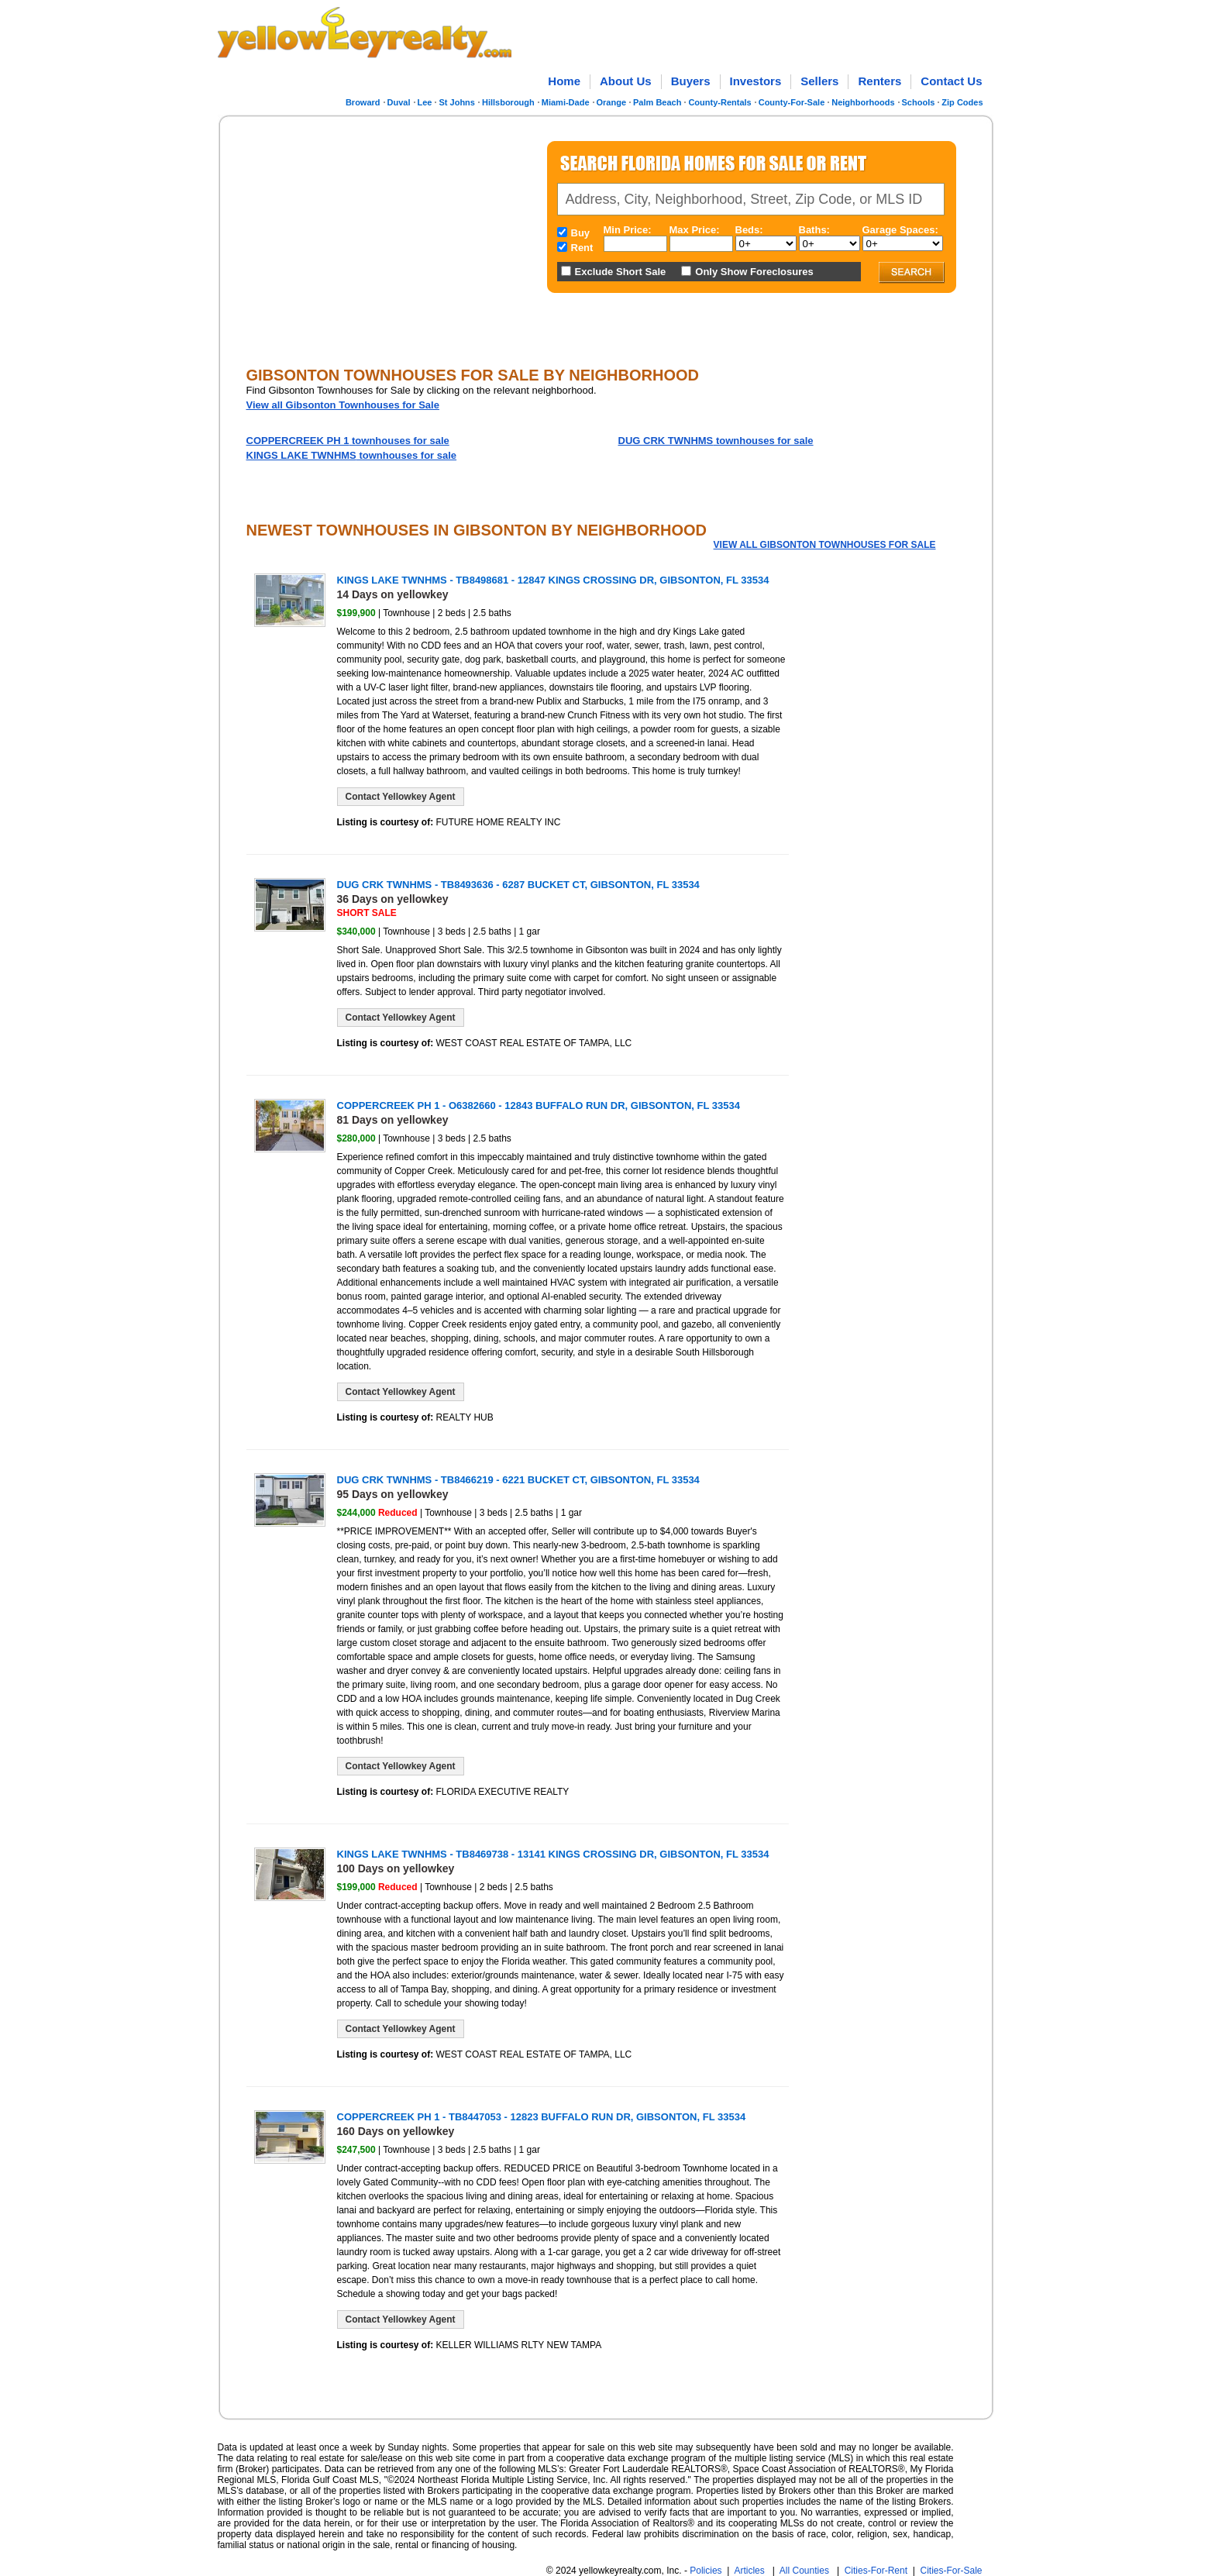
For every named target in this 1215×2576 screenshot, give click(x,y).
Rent (582, 247)
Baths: (814, 230)
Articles (749, 2570)
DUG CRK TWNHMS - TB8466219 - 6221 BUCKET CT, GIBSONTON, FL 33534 (518, 1480)
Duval (399, 102)
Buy (580, 233)
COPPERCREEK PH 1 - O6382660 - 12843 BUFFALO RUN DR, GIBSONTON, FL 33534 (538, 1105)
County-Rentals (719, 102)
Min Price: (628, 230)
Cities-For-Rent (876, 2570)
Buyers (691, 81)
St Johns (456, 102)
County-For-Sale (792, 102)
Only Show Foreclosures (754, 271)
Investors (756, 81)
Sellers (819, 81)
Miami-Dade (566, 102)
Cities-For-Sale (951, 2570)
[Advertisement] (376, 235)
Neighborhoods (862, 102)
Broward (363, 102)
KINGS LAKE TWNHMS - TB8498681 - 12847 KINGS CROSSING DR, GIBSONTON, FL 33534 (553, 580)
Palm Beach (657, 102)
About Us (626, 81)
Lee (425, 102)
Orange (612, 102)
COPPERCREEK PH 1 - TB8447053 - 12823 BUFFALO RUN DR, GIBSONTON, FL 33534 (541, 2117)
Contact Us (951, 81)
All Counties (804, 2570)
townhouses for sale (347, 440)
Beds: (749, 230)
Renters (879, 81)
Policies (705, 2570)
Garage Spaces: (900, 230)
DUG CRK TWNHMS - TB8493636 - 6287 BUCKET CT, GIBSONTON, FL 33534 (518, 884)
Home (564, 81)
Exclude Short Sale (620, 271)
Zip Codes (962, 102)
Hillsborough (508, 102)
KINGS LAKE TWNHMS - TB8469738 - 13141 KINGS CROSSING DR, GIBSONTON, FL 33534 (553, 1854)
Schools (918, 102)
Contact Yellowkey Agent (401, 796)
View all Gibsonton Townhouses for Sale (342, 405)
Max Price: (694, 230)
